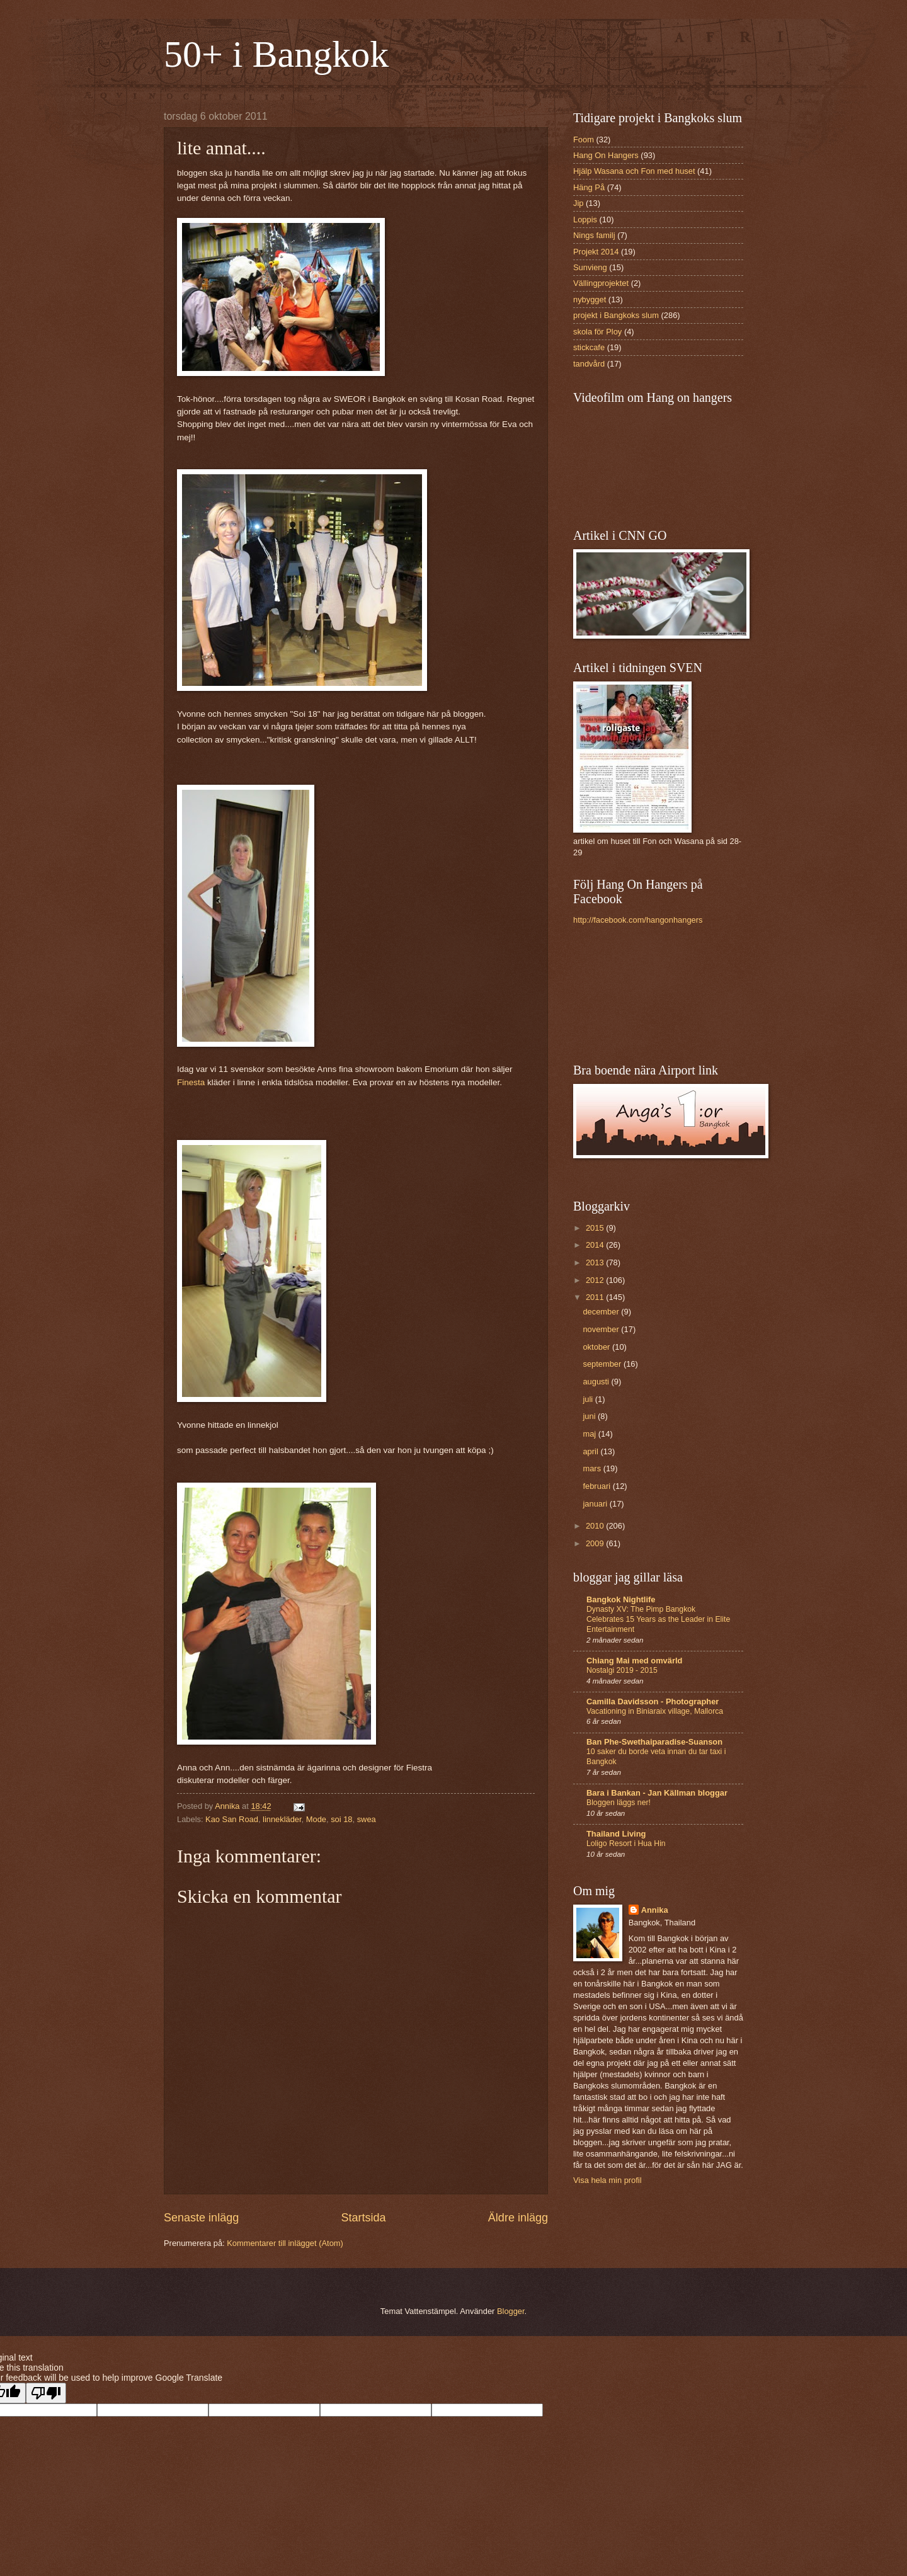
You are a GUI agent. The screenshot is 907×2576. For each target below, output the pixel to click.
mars (593, 1468)
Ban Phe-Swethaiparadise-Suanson (654, 1742)
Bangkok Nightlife (620, 1599)
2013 (596, 1262)
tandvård (589, 363)
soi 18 (341, 1819)
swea (366, 1819)
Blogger (511, 2311)
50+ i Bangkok (276, 54)
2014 (596, 1245)
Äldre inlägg (518, 2217)
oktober (597, 1347)
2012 (596, 1280)
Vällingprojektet (601, 283)
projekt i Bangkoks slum (616, 315)
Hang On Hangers (606, 155)
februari (597, 1486)
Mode (316, 1819)
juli (589, 1399)
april (591, 1451)
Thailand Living (616, 1833)
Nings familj (594, 235)
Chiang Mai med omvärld (634, 1660)
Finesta (191, 1082)
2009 (596, 1543)
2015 (596, 1228)
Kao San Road (231, 1819)
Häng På (589, 187)
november (602, 1329)
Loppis (585, 219)
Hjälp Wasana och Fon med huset (634, 171)
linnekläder (282, 1819)
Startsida (363, 2217)
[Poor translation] (46, 2393)
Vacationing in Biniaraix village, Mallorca (654, 1711)
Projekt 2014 (596, 251)
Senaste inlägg (201, 2217)
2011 (596, 1297)
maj (590, 1434)
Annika (654, 1910)
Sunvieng (590, 267)
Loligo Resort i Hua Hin (626, 1843)
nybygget (589, 299)
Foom (583, 139)
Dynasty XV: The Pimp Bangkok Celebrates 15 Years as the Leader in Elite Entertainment (658, 1619)
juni (590, 1416)
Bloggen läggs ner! (618, 1802)
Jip (578, 203)
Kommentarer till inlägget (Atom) (285, 2243)
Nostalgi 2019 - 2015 (622, 1670)
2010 (596, 1525)
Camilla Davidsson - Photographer (652, 1701)
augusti (597, 1381)
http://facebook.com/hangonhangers (637, 920)
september (603, 1364)
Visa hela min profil (607, 2180)
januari (596, 1503)
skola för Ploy (597, 331)
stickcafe (589, 347)
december (602, 1311)
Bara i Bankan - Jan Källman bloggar (656, 1793)
